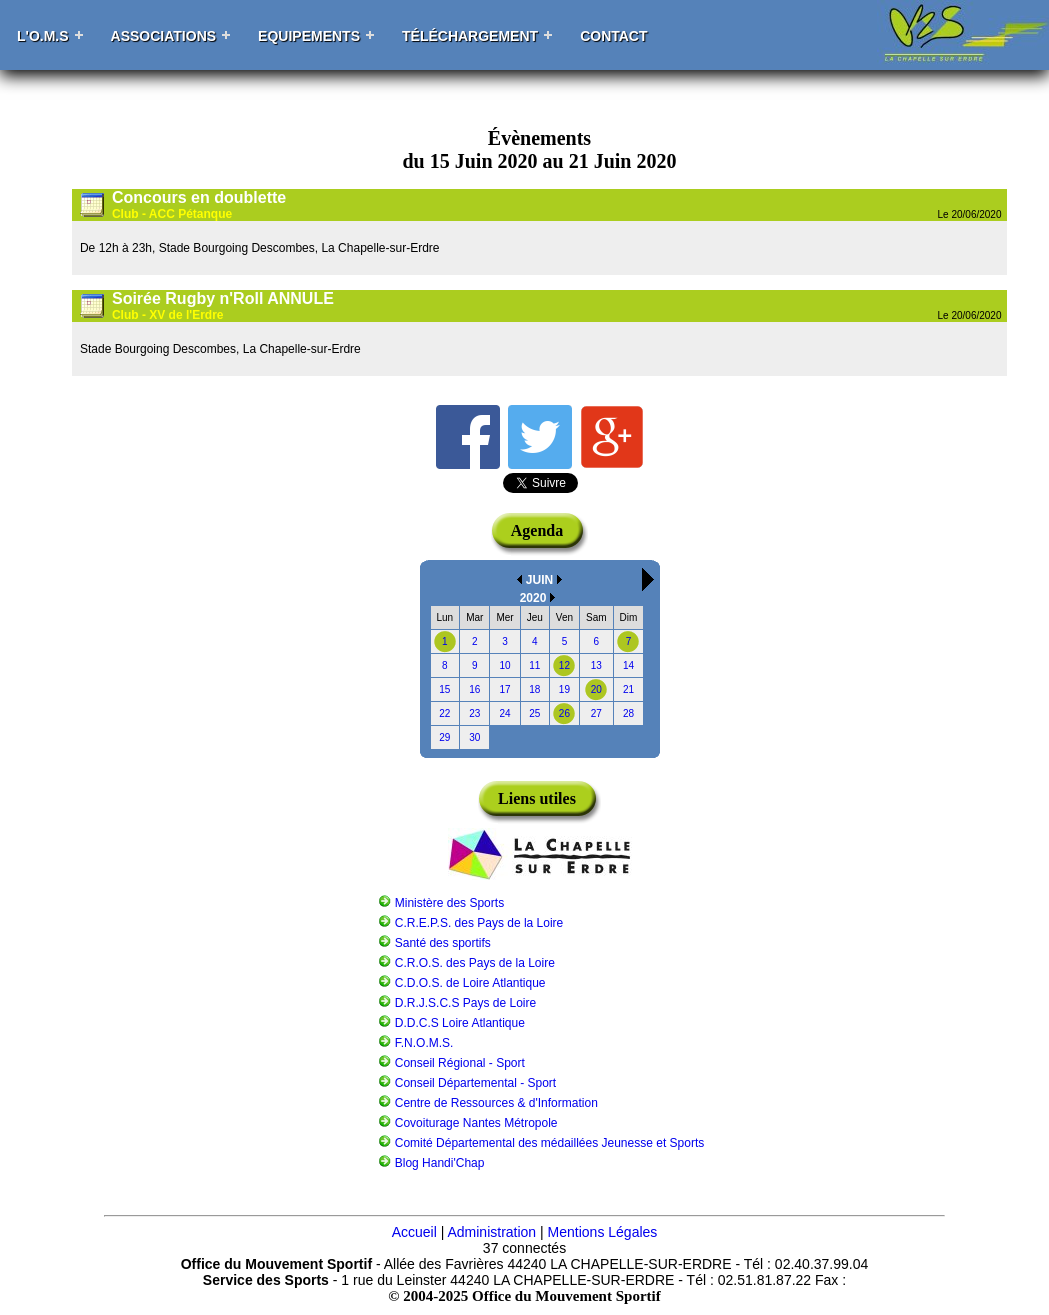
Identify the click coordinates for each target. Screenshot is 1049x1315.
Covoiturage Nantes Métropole (476, 1123)
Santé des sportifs (443, 943)
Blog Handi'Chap (440, 1163)
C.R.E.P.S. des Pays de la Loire (479, 923)
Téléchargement (470, 36)
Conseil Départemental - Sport (475, 1083)
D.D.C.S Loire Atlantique (460, 1023)
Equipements (309, 36)
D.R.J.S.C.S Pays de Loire (465, 1003)
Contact (613, 36)
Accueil (414, 1232)
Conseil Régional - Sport (460, 1063)
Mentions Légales (603, 1232)
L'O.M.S (43, 36)
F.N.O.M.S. (424, 1043)
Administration (491, 1232)
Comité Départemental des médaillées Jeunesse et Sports (550, 1143)
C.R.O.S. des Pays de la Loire (475, 963)
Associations (164, 36)
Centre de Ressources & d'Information (496, 1103)
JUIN (539, 580)
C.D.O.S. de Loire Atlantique (470, 983)
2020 (533, 598)
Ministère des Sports (449, 903)
